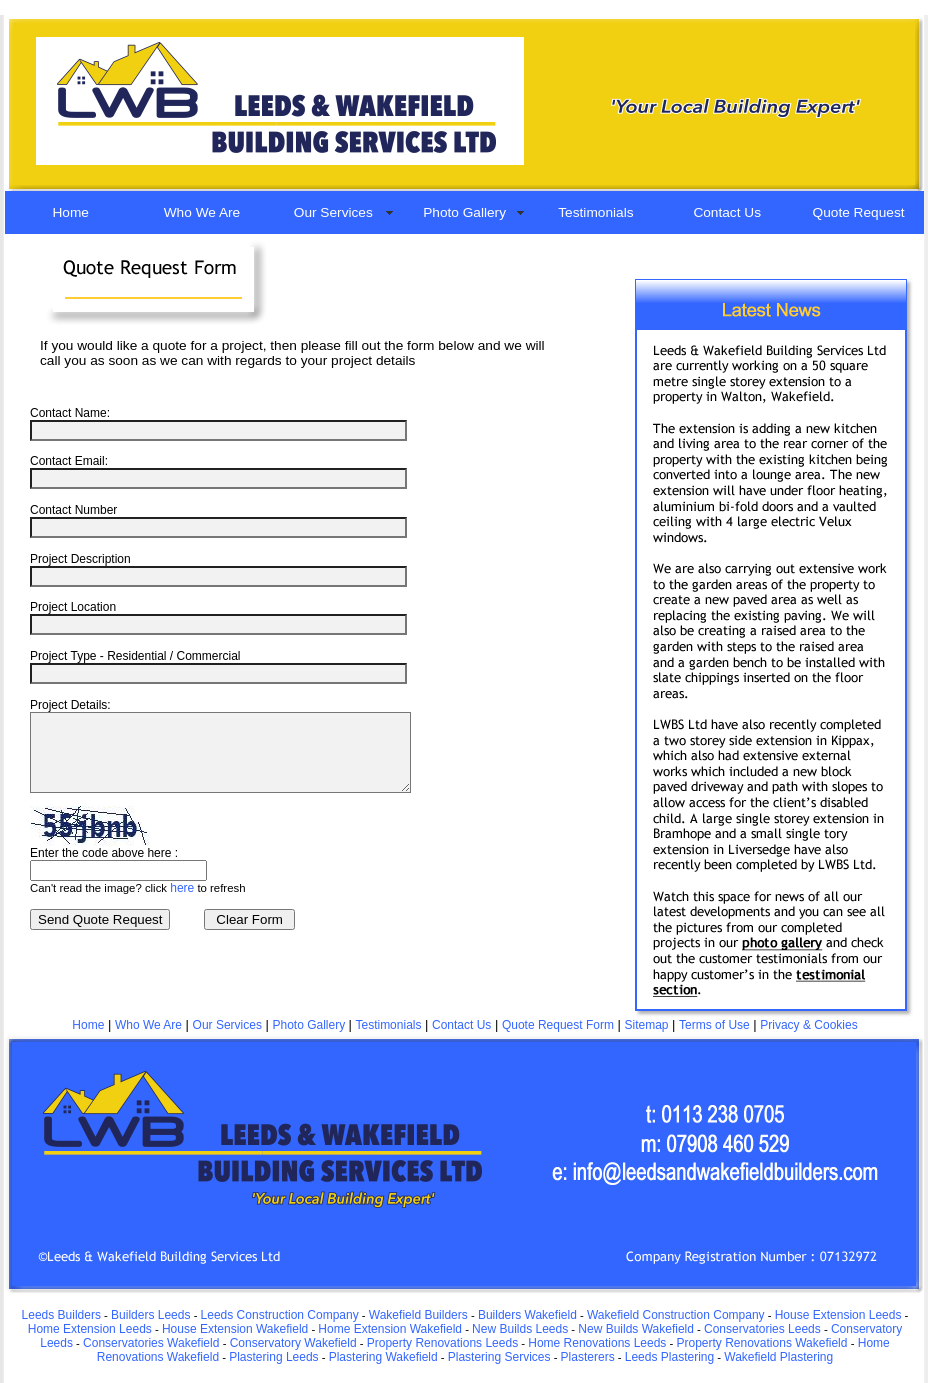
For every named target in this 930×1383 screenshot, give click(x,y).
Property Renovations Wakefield (761, 1343)
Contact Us (727, 212)
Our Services (333, 212)
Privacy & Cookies (808, 1025)
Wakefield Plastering (778, 1357)
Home (70, 212)
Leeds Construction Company (280, 1315)
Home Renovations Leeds (597, 1343)
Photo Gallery (464, 212)
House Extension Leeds (838, 1315)
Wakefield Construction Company (676, 1315)
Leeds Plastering (669, 1357)
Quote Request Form (558, 1025)
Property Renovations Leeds (442, 1343)
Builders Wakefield (527, 1315)
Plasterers (588, 1357)
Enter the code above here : (104, 868)
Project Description (80, 559)
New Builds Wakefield (636, 1329)
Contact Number (73, 510)
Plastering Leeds (273, 1357)
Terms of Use (714, 1025)
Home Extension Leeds (90, 1329)
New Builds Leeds (520, 1329)
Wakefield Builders (418, 1315)
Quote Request (859, 212)
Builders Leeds (150, 1315)
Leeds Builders (61, 1315)
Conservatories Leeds (762, 1329)
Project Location (73, 607)
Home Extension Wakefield (390, 1329)
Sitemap (647, 1025)
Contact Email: (69, 461)
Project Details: (70, 705)
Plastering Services (499, 1357)
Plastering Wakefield (383, 1357)
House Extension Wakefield (235, 1329)
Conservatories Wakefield (153, 1343)
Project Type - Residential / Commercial (135, 656)
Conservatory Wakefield (293, 1343)
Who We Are (202, 212)
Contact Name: (70, 413)
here (182, 903)
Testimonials (595, 212)
